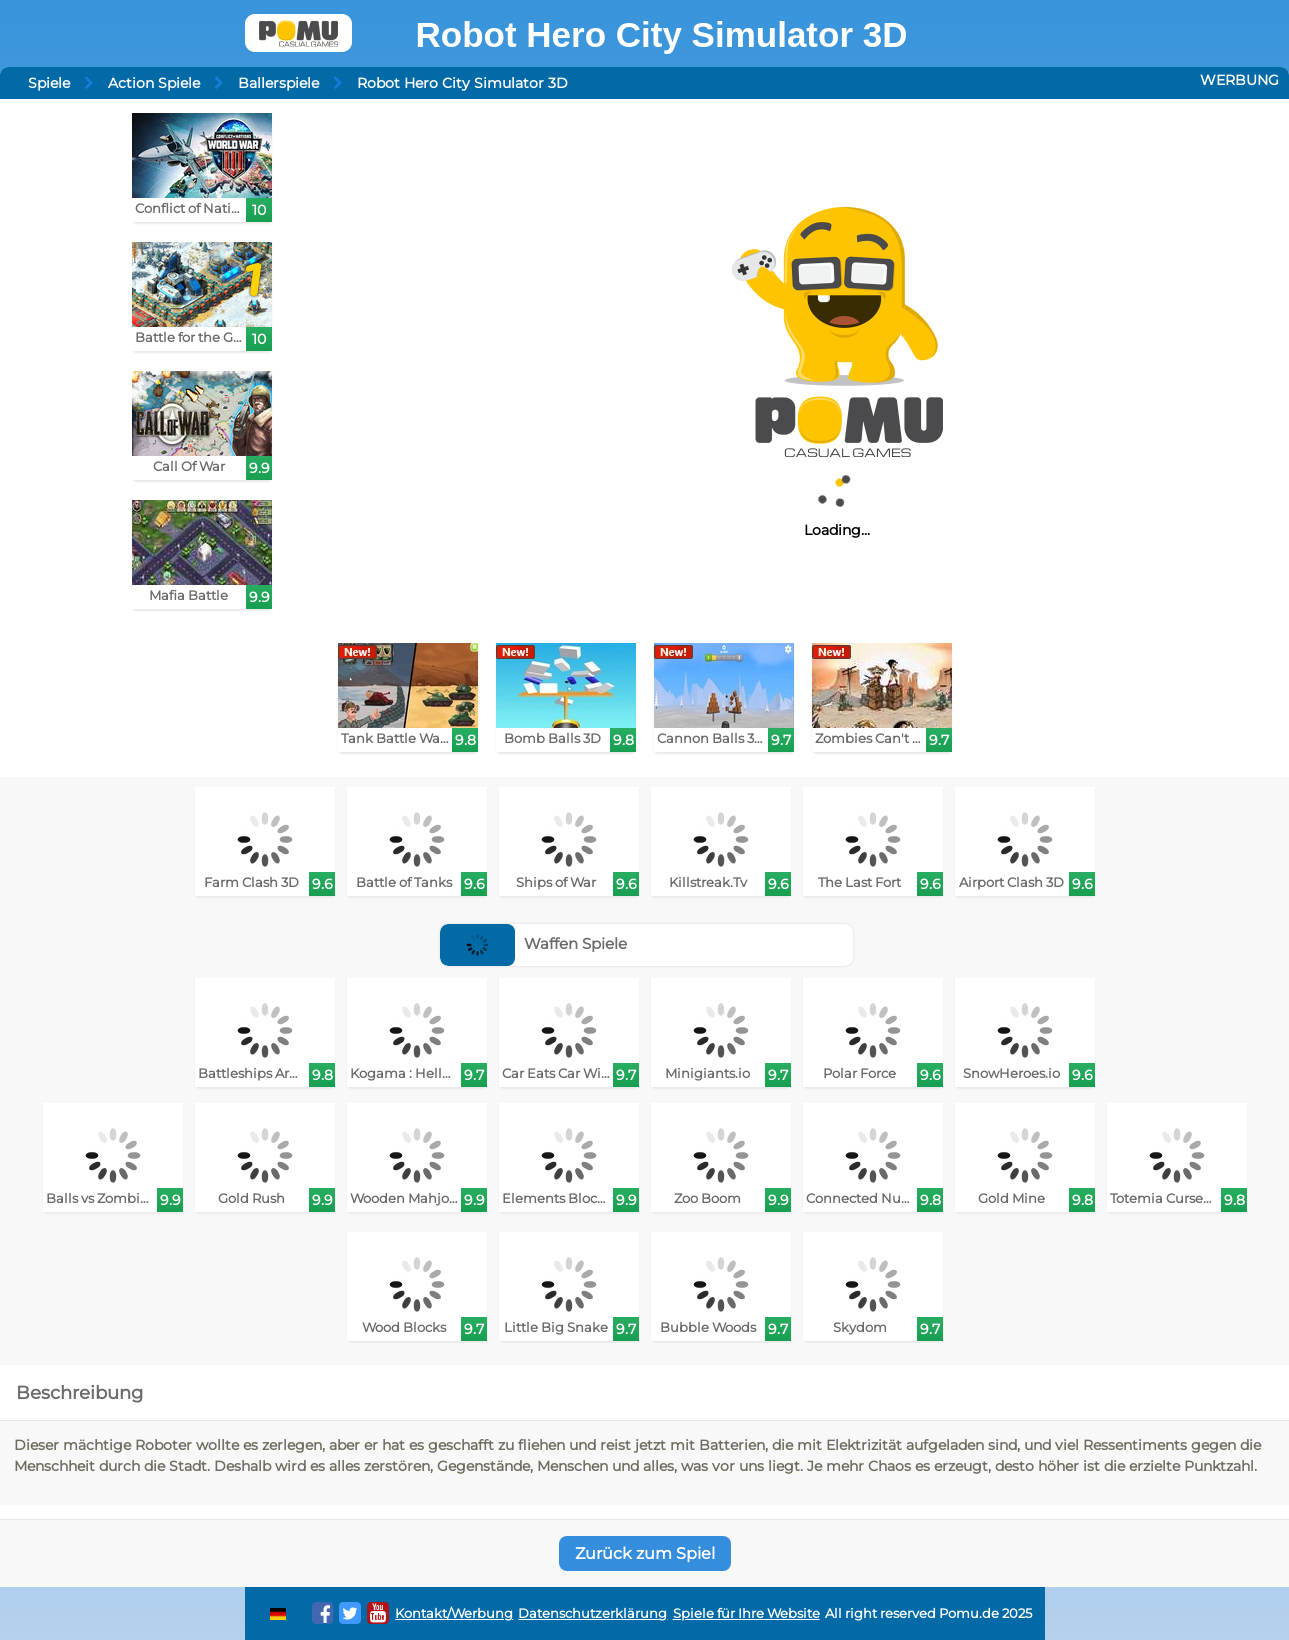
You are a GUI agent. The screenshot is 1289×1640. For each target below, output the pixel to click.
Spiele (49, 83)
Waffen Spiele (533, 943)
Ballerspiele (278, 83)
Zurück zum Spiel (645, 1553)
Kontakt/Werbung (454, 1613)
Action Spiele (154, 83)
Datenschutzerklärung (592, 1613)
